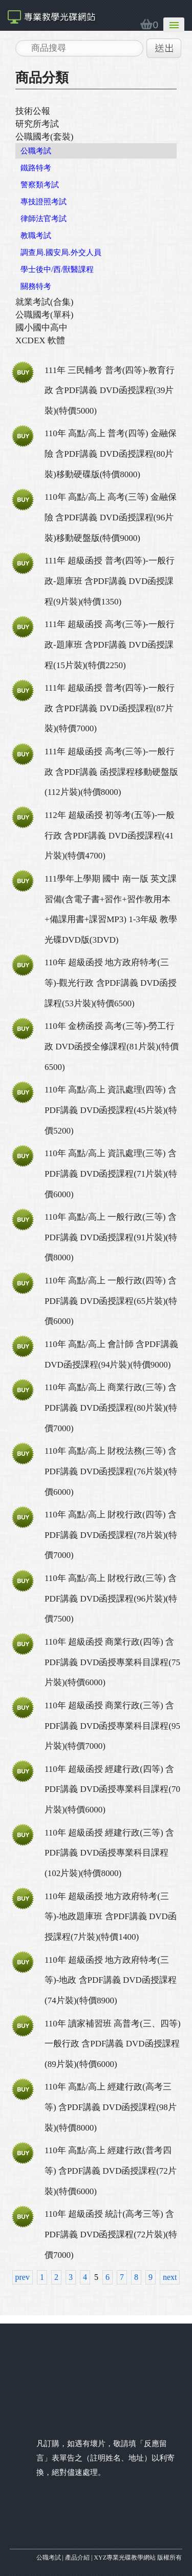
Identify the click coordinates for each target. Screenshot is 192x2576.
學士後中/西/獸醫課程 (57, 269)
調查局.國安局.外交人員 (60, 252)
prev (22, 2277)
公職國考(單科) (44, 315)
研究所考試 (37, 124)
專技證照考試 (43, 202)
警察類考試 (39, 185)
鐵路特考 (35, 168)
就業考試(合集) (44, 302)
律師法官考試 (43, 218)
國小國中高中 (41, 328)
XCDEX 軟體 (40, 340)
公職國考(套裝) (44, 137)
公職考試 (35, 151)
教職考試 (35, 235)
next (170, 2277)
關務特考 (35, 286)
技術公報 (32, 111)
